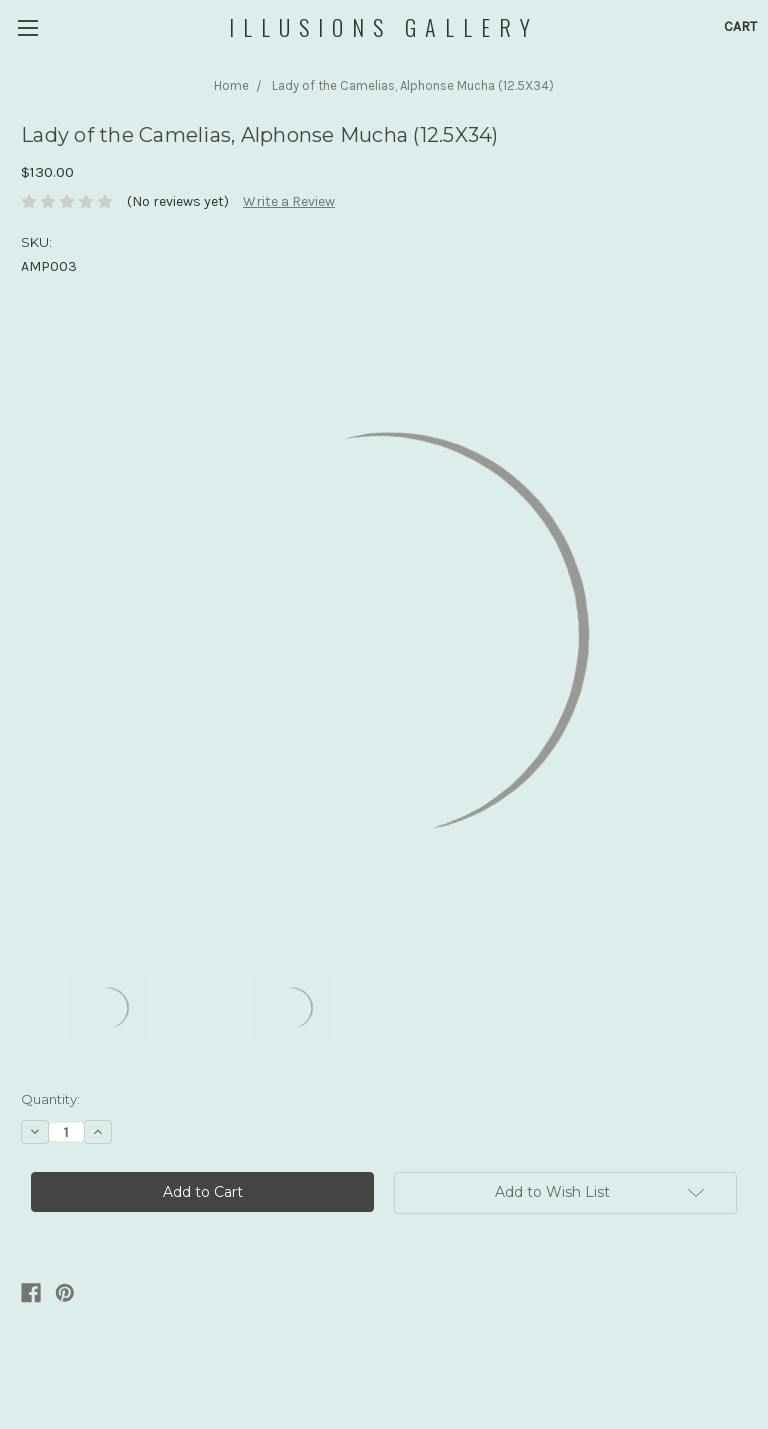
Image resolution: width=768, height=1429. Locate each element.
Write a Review (289, 201)
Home (231, 85)
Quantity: (50, 1099)
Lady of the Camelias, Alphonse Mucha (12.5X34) (413, 85)
